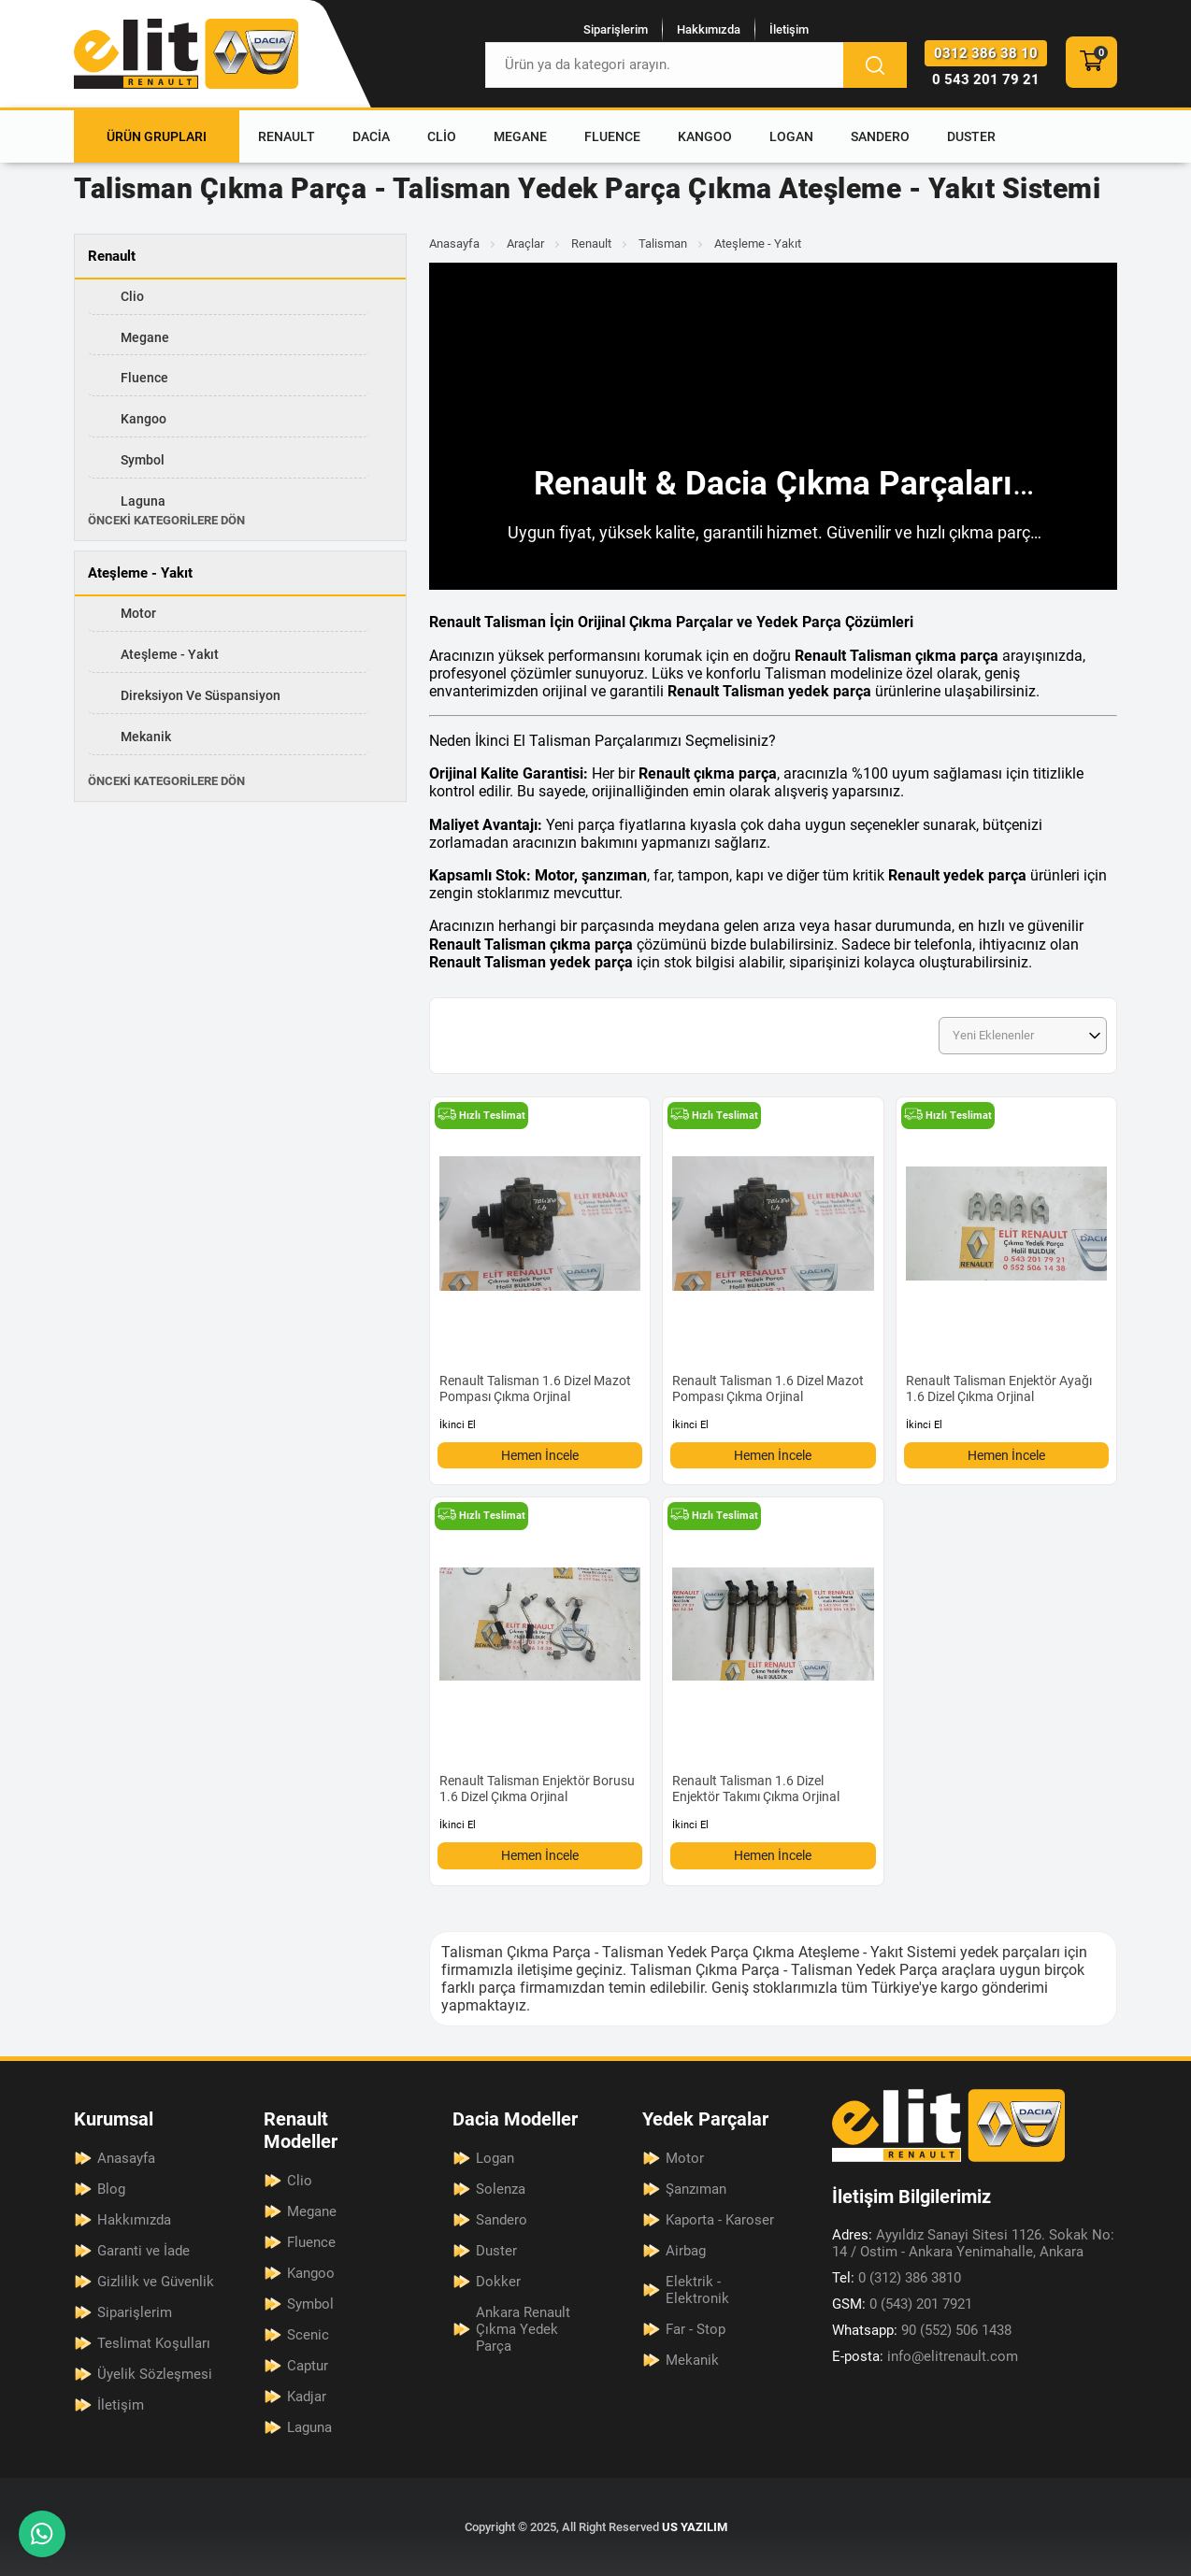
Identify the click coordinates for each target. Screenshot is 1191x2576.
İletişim (789, 29)
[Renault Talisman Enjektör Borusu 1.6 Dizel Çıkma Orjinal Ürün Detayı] (540, 1667)
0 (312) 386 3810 (896, 2277)
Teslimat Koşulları (153, 2343)
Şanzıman (696, 2189)
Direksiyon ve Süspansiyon (200, 695)
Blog (111, 2189)
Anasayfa (454, 243)
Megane (520, 136)
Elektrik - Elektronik (697, 2290)
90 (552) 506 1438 (922, 2330)
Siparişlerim (615, 29)
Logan (791, 136)
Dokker (498, 2281)
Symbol (143, 459)
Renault (286, 136)
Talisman (663, 243)
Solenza (500, 2189)
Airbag (686, 2250)
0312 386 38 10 (986, 53)
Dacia (371, 136)
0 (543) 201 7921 (902, 2304)
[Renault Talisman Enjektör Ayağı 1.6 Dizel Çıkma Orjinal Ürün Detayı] (1006, 1267)
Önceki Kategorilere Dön (166, 520)
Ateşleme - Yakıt (170, 654)
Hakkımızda (708, 29)
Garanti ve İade (143, 2250)
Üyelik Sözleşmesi (154, 2374)
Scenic (308, 2334)
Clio (441, 136)
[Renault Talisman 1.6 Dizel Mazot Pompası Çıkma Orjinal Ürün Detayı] (540, 1267)
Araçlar (525, 243)
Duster (971, 136)
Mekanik (146, 736)
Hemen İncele (540, 1455)
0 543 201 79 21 (986, 79)
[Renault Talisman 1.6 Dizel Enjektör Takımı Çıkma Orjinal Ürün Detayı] (772, 1667)
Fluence (612, 136)
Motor (138, 613)
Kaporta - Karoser (720, 2219)
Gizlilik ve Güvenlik (155, 2281)
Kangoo (705, 136)
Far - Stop (695, 2329)
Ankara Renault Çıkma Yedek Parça (523, 2329)
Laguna (143, 501)
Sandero (880, 136)
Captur (307, 2365)
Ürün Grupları (157, 136)
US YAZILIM (694, 2527)
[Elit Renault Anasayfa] (186, 53)
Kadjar (306, 2396)
